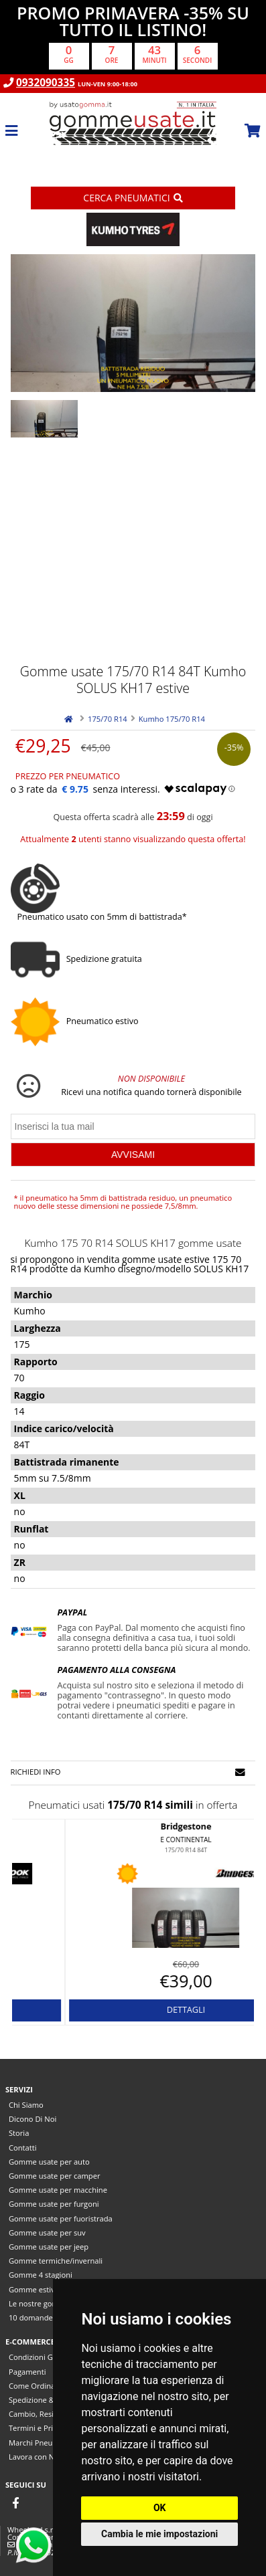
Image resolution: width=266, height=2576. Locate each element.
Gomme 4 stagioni (40, 2275)
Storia (19, 2133)
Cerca (132, 197)
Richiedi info (128, 1772)
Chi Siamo (26, 2105)
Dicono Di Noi (32, 2119)
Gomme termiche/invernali (56, 2261)
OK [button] (159, 2507)
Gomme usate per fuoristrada (61, 2218)
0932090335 (45, 83)
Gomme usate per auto (49, 2162)
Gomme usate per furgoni (54, 2204)
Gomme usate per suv (47, 2232)
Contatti (23, 2148)
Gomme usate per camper (55, 2176)
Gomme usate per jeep (48, 2247)
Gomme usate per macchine (58, 2190)
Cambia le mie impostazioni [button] (159, 2534)
